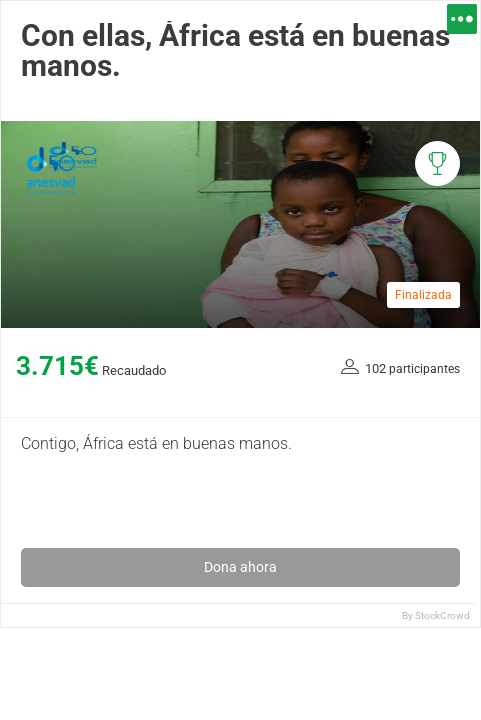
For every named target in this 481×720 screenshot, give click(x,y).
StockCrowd (442, 615)
